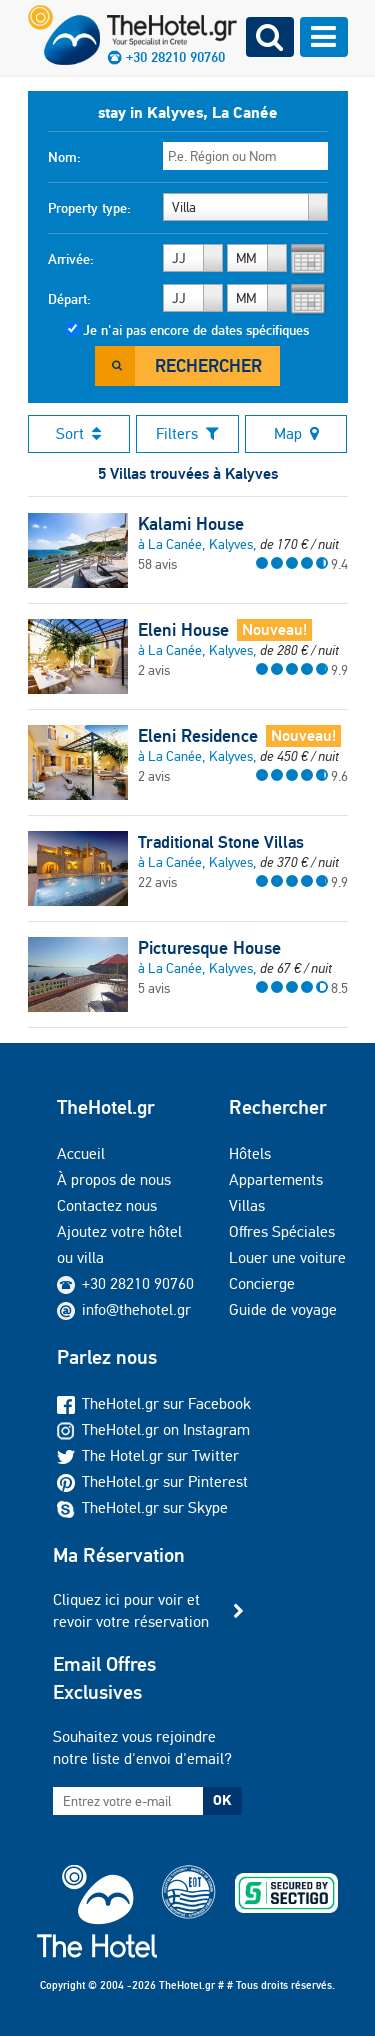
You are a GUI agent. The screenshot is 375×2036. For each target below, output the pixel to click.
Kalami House (191, 524)
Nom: (64, 157)
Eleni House (183, 630)
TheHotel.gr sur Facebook (154, 1403)
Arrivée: (71, 259)
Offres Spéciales (282, 1231)
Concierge (262, 1283)
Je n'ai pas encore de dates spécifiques (196, 330)
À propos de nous (114, 1179)
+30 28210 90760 (138, 1283)
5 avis (154, 988)
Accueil (81, 1153)
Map (296, 433)
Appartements (276, 1179)
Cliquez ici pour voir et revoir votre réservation (131, 1610)
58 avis (157, 564)
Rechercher (208, 365)
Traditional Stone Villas (221, 842)
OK (222, 1800)
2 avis (154, 670)
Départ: (69, 299)
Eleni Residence (198, 736)
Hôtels (250, 1153)
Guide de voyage (283, 1309)
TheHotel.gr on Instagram (153, 1429)
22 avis (157, 882)
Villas (247, 1205)
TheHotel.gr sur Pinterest (152, 1481)
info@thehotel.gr (124, 1309)
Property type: (89, 208)
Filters (187, 433)
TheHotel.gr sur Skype (142, 1507)
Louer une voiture (287, 1257)
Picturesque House (209, 948)
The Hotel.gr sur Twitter (148, 1455)
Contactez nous (107, 1205)
